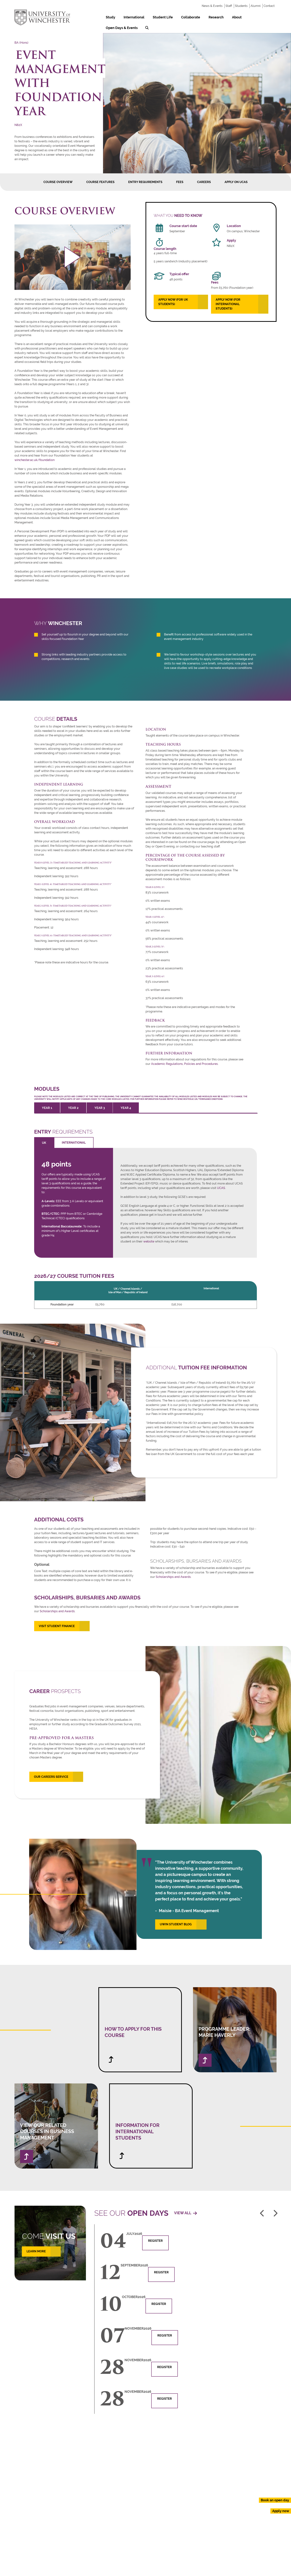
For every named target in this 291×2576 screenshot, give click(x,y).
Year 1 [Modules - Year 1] (47, 1097)
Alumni (256, 6)
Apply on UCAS (236, 171)
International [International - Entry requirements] (74, 1132)
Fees (179, 171)
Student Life (156, 17)
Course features (100, 171)
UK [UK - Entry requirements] (44, 1132)
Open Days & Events (248, 17)
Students (241, 6)
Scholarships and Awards (173, 1566)
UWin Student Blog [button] (176, 1913)
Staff (228, 6)
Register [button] (155, 2230)
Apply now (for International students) (228, 293)
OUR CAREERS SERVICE (51, 1766)
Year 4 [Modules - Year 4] (126, 1097)
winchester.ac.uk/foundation (34, 449)
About (221, 17)
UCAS (221, 1177)
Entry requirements (145, 171)
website (148, 1231)
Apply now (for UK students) (173, 291)
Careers (204, 171)
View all (185, 2202)
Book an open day (275, 2500)
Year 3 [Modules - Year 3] (99, 1097)
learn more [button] (36, 2240)
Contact (269, 6)
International (130, 17)
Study (109, 17)
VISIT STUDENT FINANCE (57, 1615)
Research (203, 17)
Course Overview (58, 171)
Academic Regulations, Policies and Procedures (184, 1053)
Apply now (280, 2511)
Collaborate (180, 17)
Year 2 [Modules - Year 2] (73, 1097)
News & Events (212, 6)
